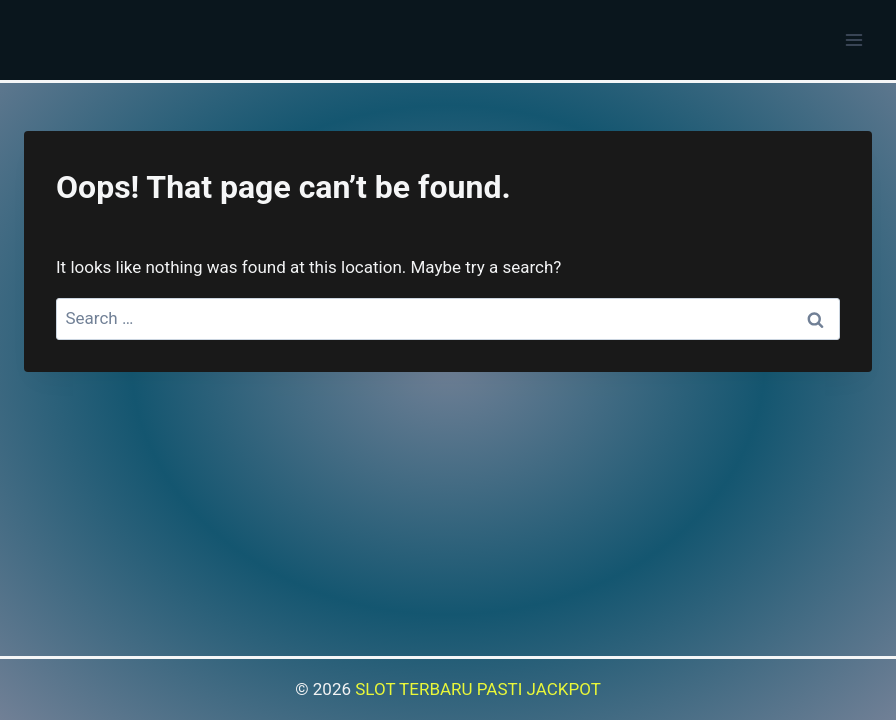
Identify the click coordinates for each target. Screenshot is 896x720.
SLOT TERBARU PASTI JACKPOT (478, 689)
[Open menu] (853, 39)
